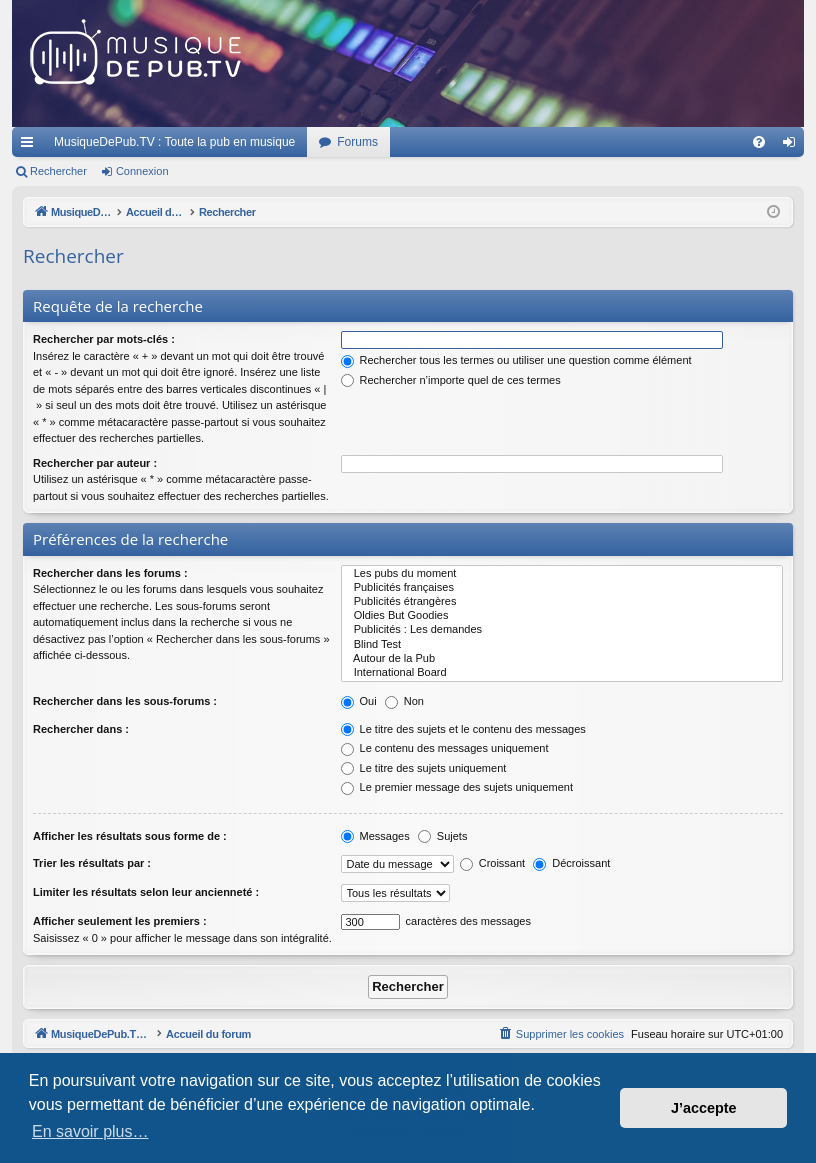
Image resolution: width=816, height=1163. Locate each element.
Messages (375, 836)
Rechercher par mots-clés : (104, 339)
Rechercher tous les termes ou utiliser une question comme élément (516, 360)
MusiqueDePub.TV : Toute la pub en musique (174, 142)
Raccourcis (31, 146)
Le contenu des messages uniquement (445, 748)
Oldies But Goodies (562, 616)
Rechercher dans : (81, 729)
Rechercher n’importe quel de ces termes (451, 380)
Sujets (443, 836)
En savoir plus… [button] (90, 1131)
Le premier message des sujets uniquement (457, 787)
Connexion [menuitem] (793, 146)
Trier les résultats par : (92, 863)
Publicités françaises (562, 588)
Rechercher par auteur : (95, 463)
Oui (359, 701)
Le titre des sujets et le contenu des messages (463, 729)
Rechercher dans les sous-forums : (125, 701)
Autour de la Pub (562, 659)
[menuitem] (759, 142)
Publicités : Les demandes (562, 630)
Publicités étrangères (562, 602)
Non (404, 701)
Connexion (142, 171)
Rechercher (58, 171)
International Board (562, 673)
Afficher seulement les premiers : (120, 921)
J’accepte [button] (704, 1108)
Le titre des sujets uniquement (424, 768)
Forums (357, 142)
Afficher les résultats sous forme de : (130, 836)
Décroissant (571, 863)
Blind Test (562, 645)
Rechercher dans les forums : (110, 573)
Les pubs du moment (562, 574)
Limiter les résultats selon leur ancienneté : (146, 892)
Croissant (493, 863)
